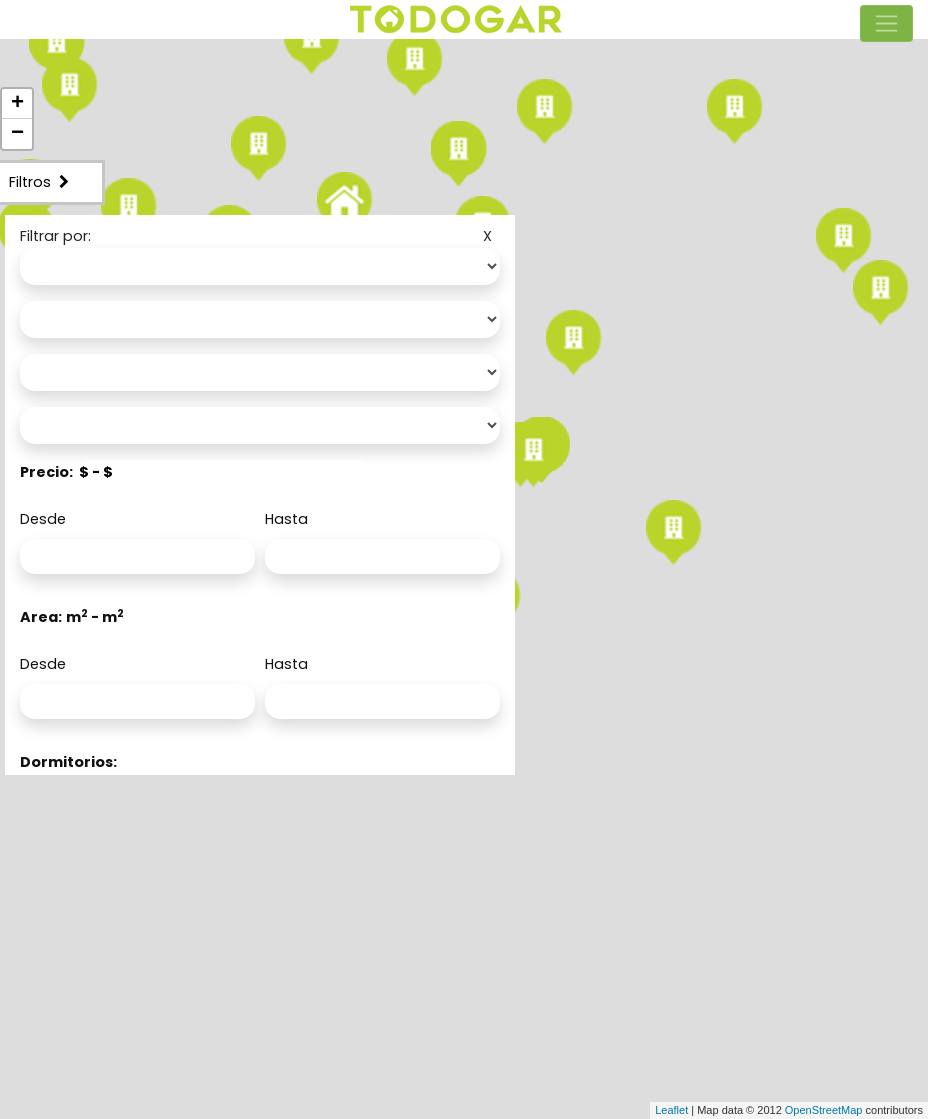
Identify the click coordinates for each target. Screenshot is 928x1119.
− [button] (17, 134)
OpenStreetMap (824, 1110)
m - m (95, 616)
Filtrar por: (55, 236)
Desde (43, 519)
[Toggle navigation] (886, 23)
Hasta (286, 519)
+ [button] (17, 104)
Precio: (46, 472)
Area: (41, 617)
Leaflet (671, 1110)
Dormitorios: (68, 762)
